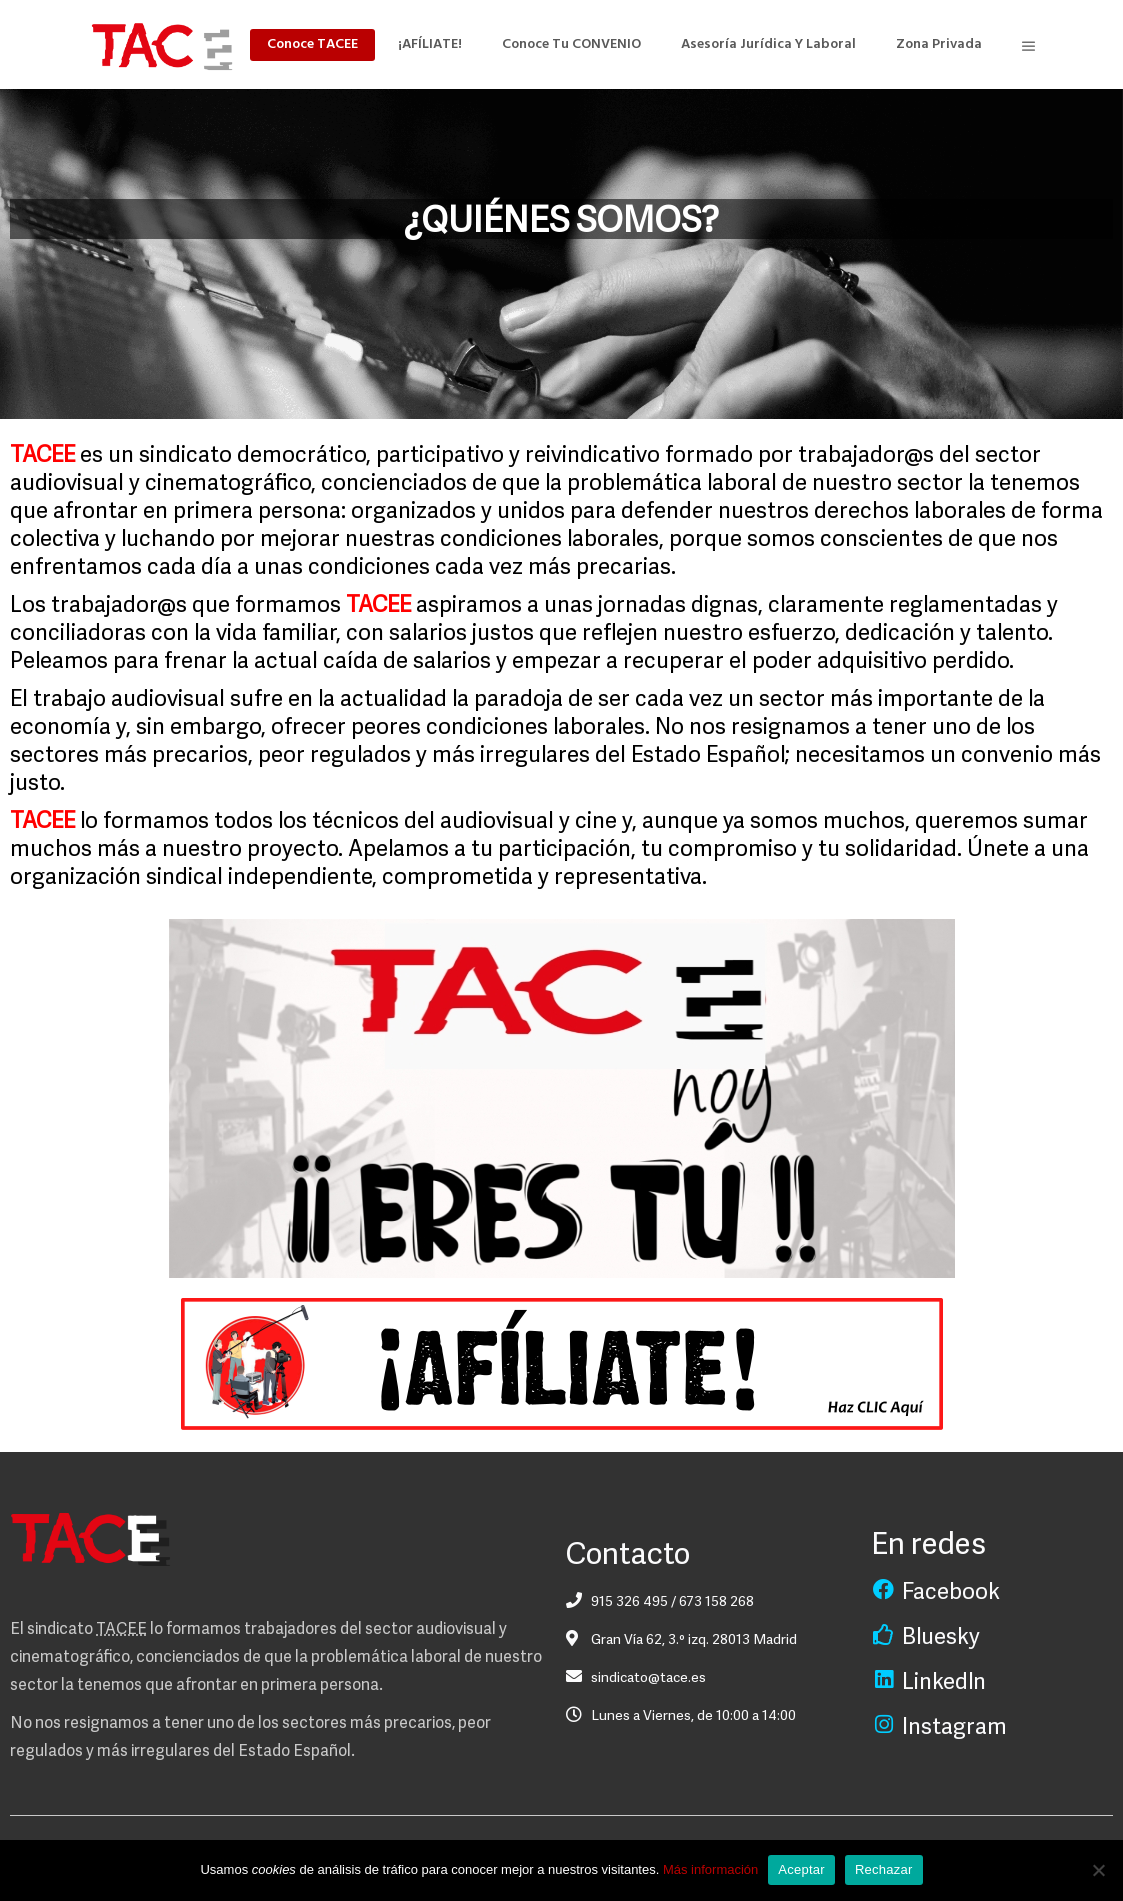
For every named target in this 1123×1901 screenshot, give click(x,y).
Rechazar (884, 1869)
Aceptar (801, 1869)
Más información (710, 1869)
